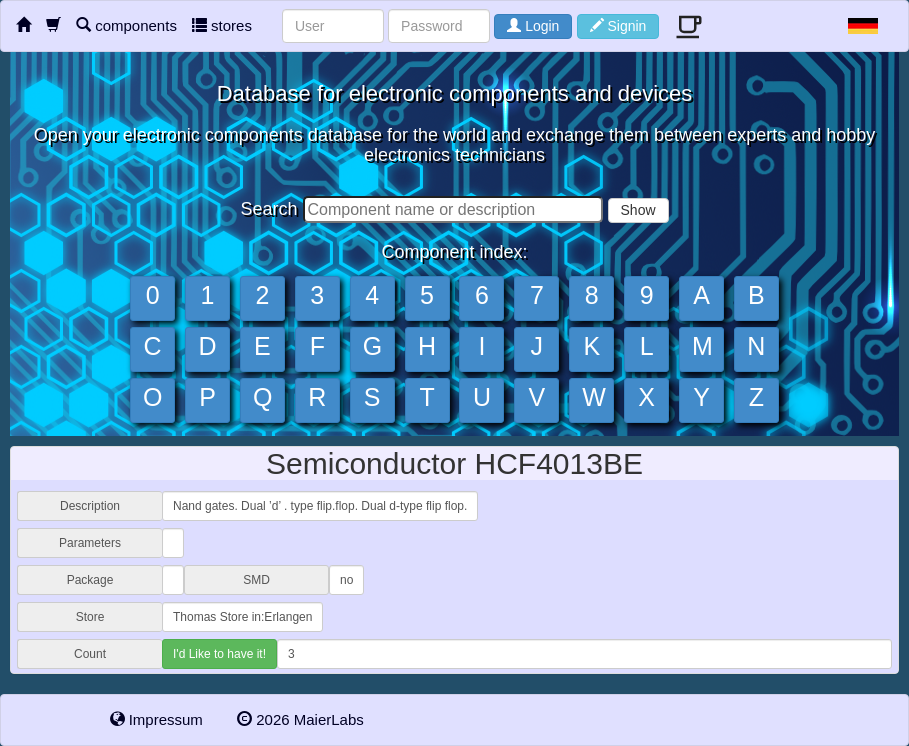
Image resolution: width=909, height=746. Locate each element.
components (126, 25)
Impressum (156, 719)
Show (638, 210)
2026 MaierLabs (300, 719)
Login (533, 26)
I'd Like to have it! (219, 654)
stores (222, 25)
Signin (618, 26)
